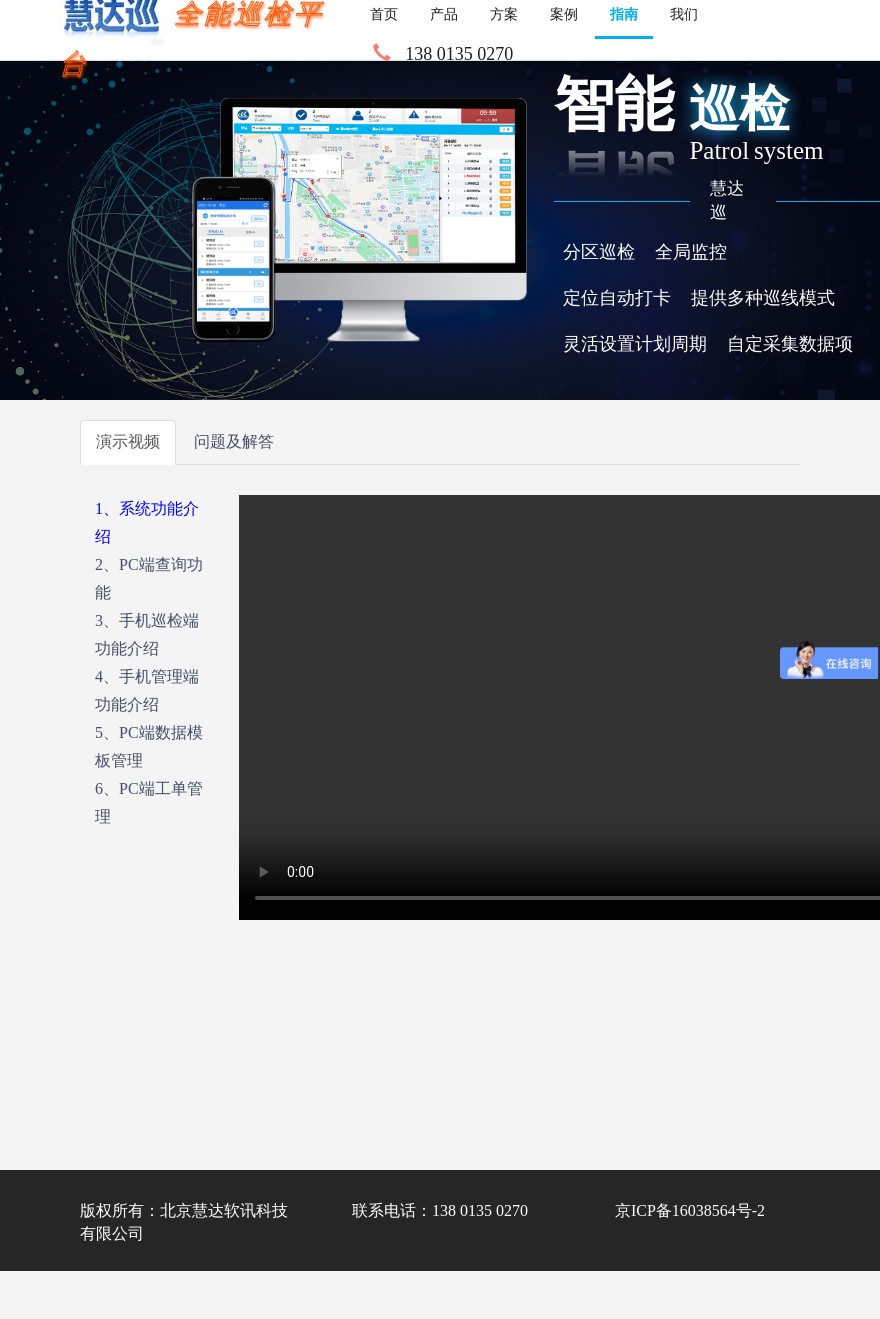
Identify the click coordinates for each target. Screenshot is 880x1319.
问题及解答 (234, 441)
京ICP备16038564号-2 (690, 1210)
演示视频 (128, 441)
